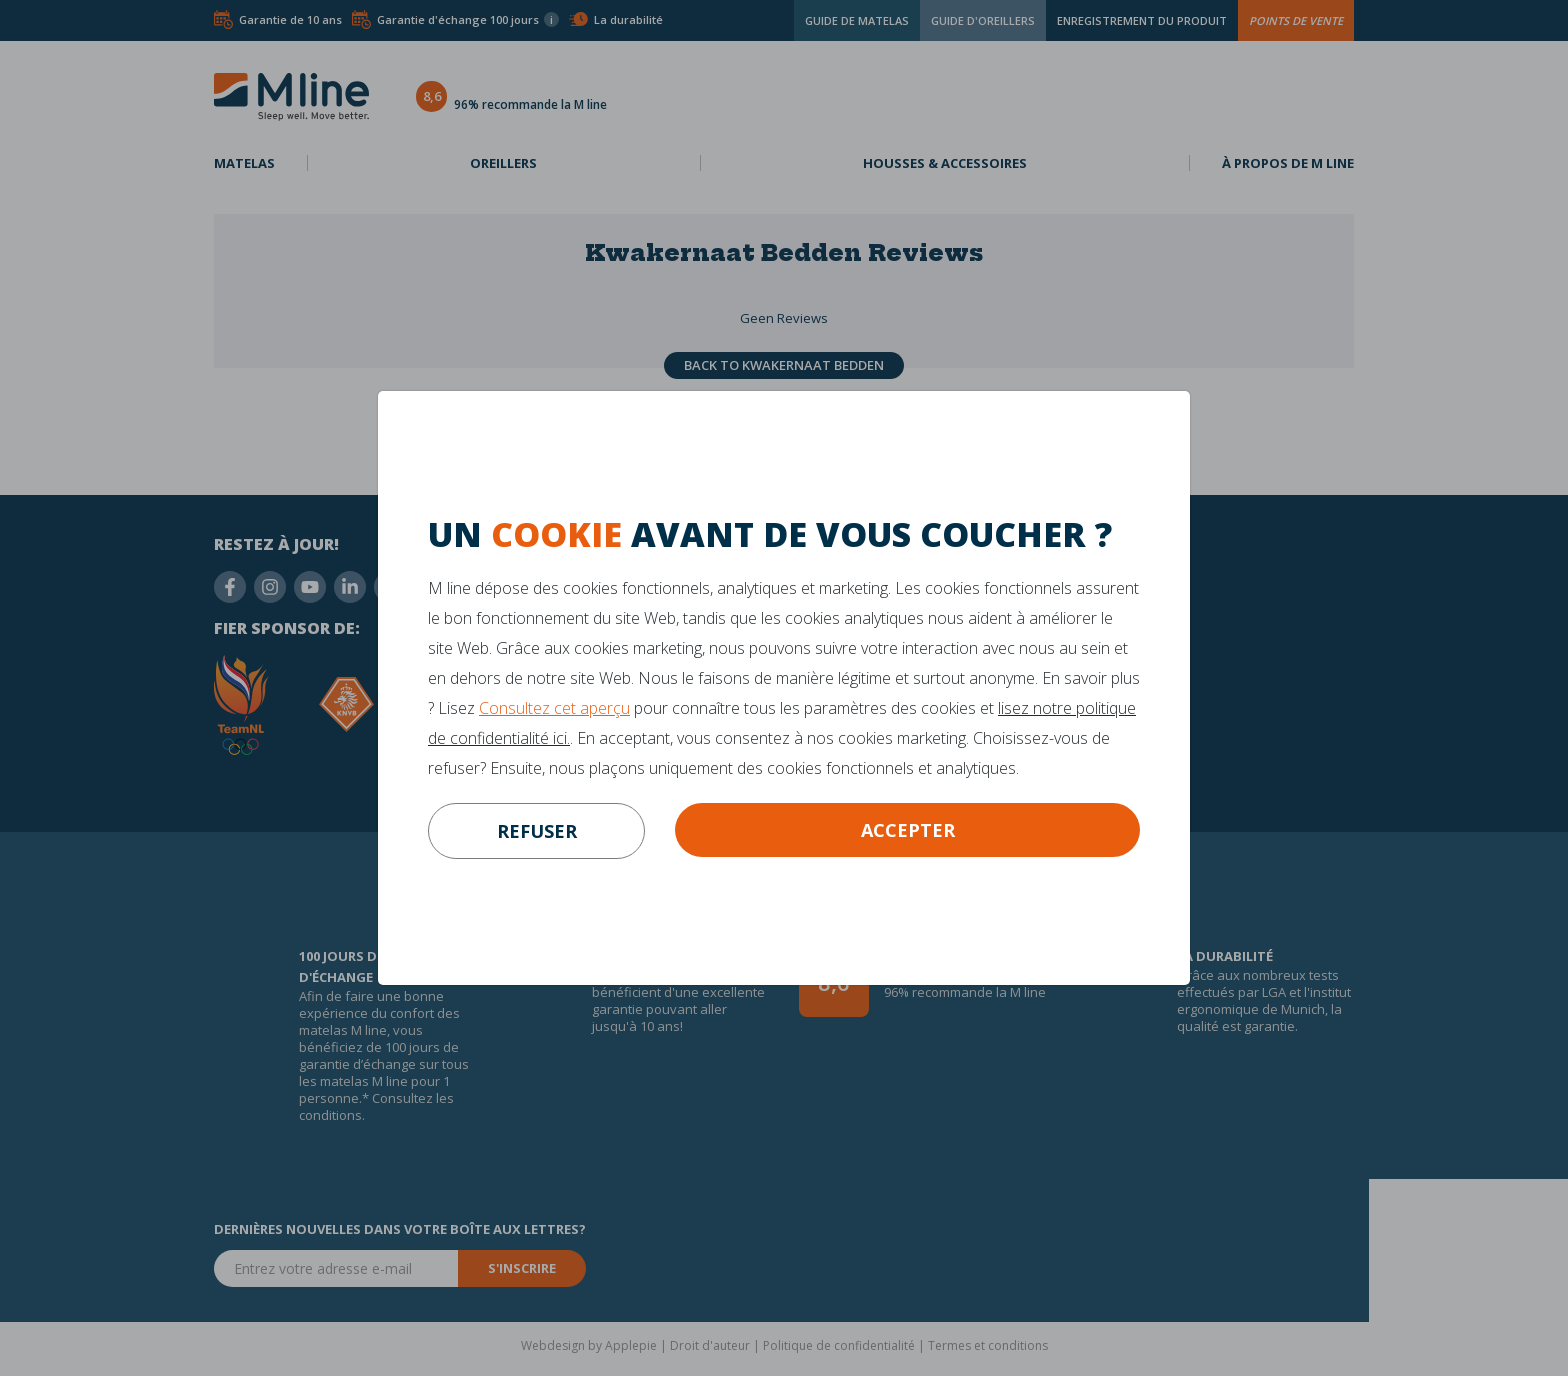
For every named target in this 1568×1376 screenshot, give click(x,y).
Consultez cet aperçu (554, 708)
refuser (537, 831)
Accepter (908, 830)
